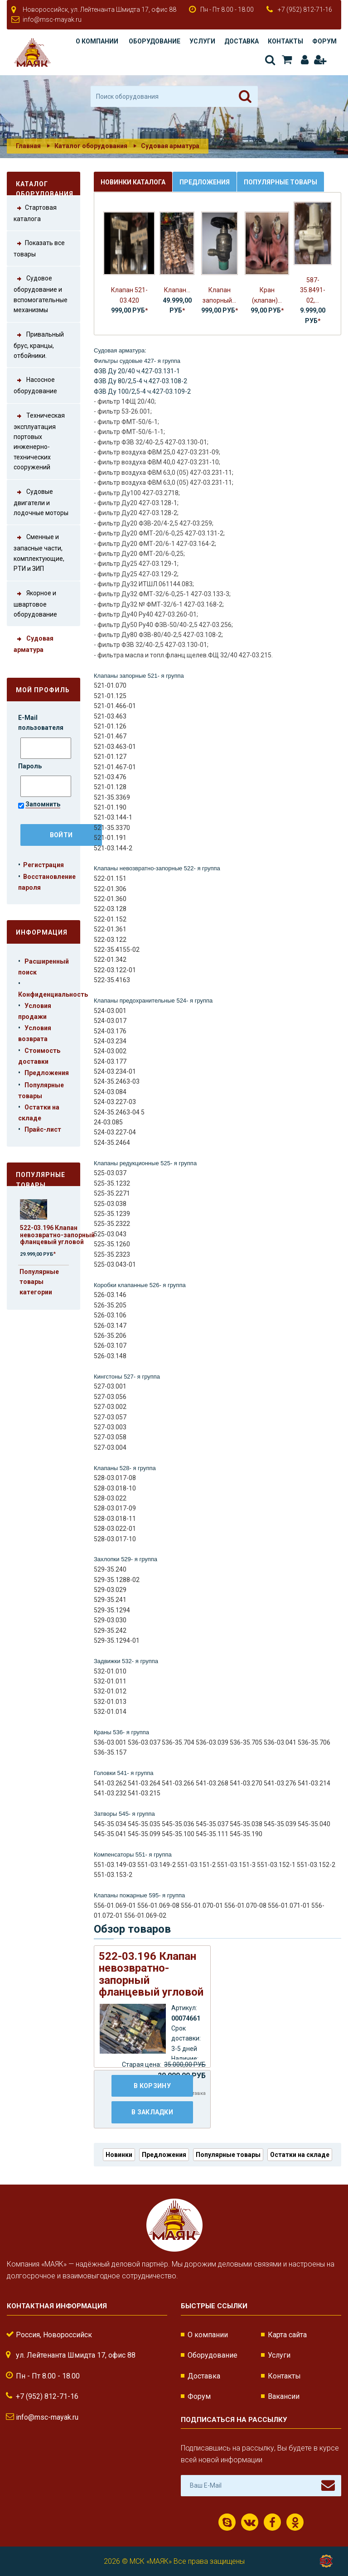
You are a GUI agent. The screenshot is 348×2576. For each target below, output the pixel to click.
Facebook (272, 2522)
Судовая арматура (170, 146)
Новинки (119, 2154)
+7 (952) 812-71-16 (305, 9)
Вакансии (284, 2396)
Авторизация (305, 59)
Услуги (202, 41)
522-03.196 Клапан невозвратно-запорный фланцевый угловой (57, 1234)
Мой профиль (43, 690)
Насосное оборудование (35, 385)
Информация (42, 932)
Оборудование (154, 41)
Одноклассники (295, 2522)
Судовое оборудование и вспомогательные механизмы (41, 293)
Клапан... (177, 290)
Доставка (241, 41)
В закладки (152, 2112)
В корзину (152, 2085)
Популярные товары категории (39, 1282)
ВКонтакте (250, 2522)
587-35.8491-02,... (312, 290)
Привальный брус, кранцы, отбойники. (39, 344)
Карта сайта (287, 2334)
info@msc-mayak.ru (52, 19)
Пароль (30, 766)
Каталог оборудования (90, 146)
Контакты (285, 41)
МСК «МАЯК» (151, 2561)
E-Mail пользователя (41, 722)
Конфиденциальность (53, 994)
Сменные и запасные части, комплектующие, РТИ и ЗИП (39, 552)
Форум (324, 41)
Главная (28, 146)
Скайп (227, 2522)
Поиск (270, 59)
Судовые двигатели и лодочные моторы (41, 501)
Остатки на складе (299, 2154)
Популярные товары (40, 1178)
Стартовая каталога (35, 212)
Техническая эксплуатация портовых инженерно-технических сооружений (39, 440)
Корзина (287, 59)
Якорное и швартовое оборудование (35, 603)
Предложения (46, 1072)
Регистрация (319, 59)
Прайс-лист (42, 1129)
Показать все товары (39, 248)
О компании (97, 41)
